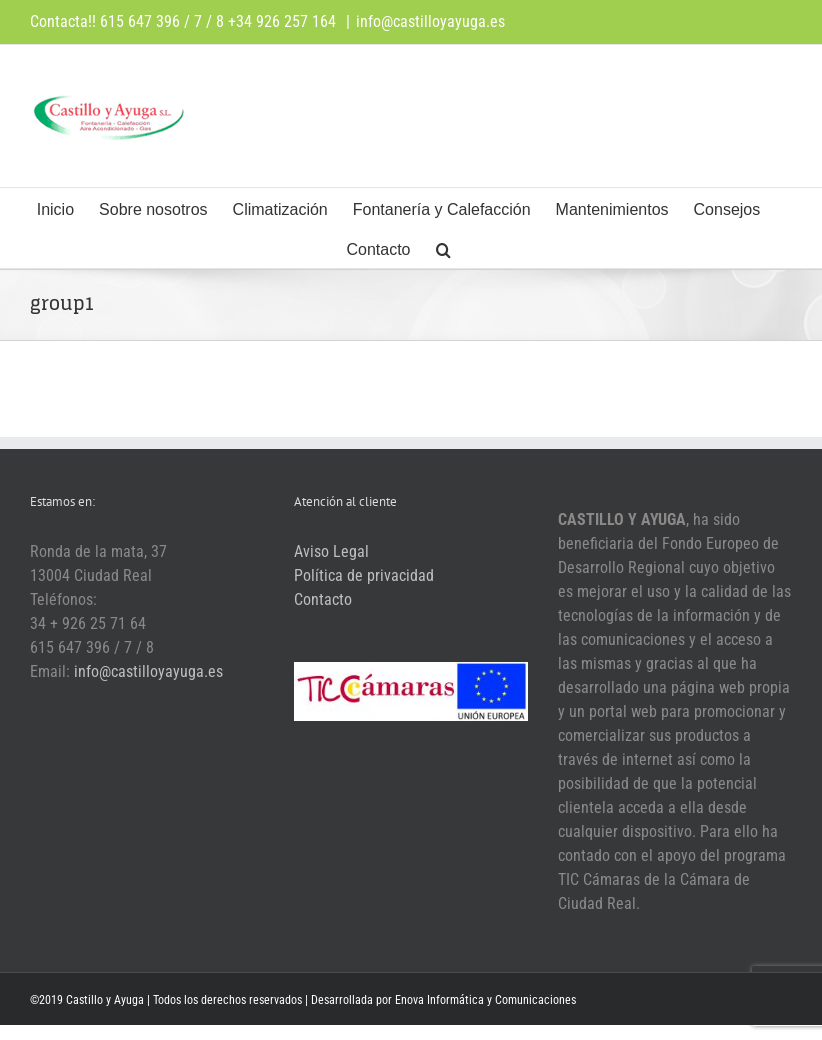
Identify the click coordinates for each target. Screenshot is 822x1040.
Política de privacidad (364, 575)
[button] (443, 248)
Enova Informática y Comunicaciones (485, 1000)
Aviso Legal (331, 551)
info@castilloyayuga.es (430, 21)
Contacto (323, 599)
